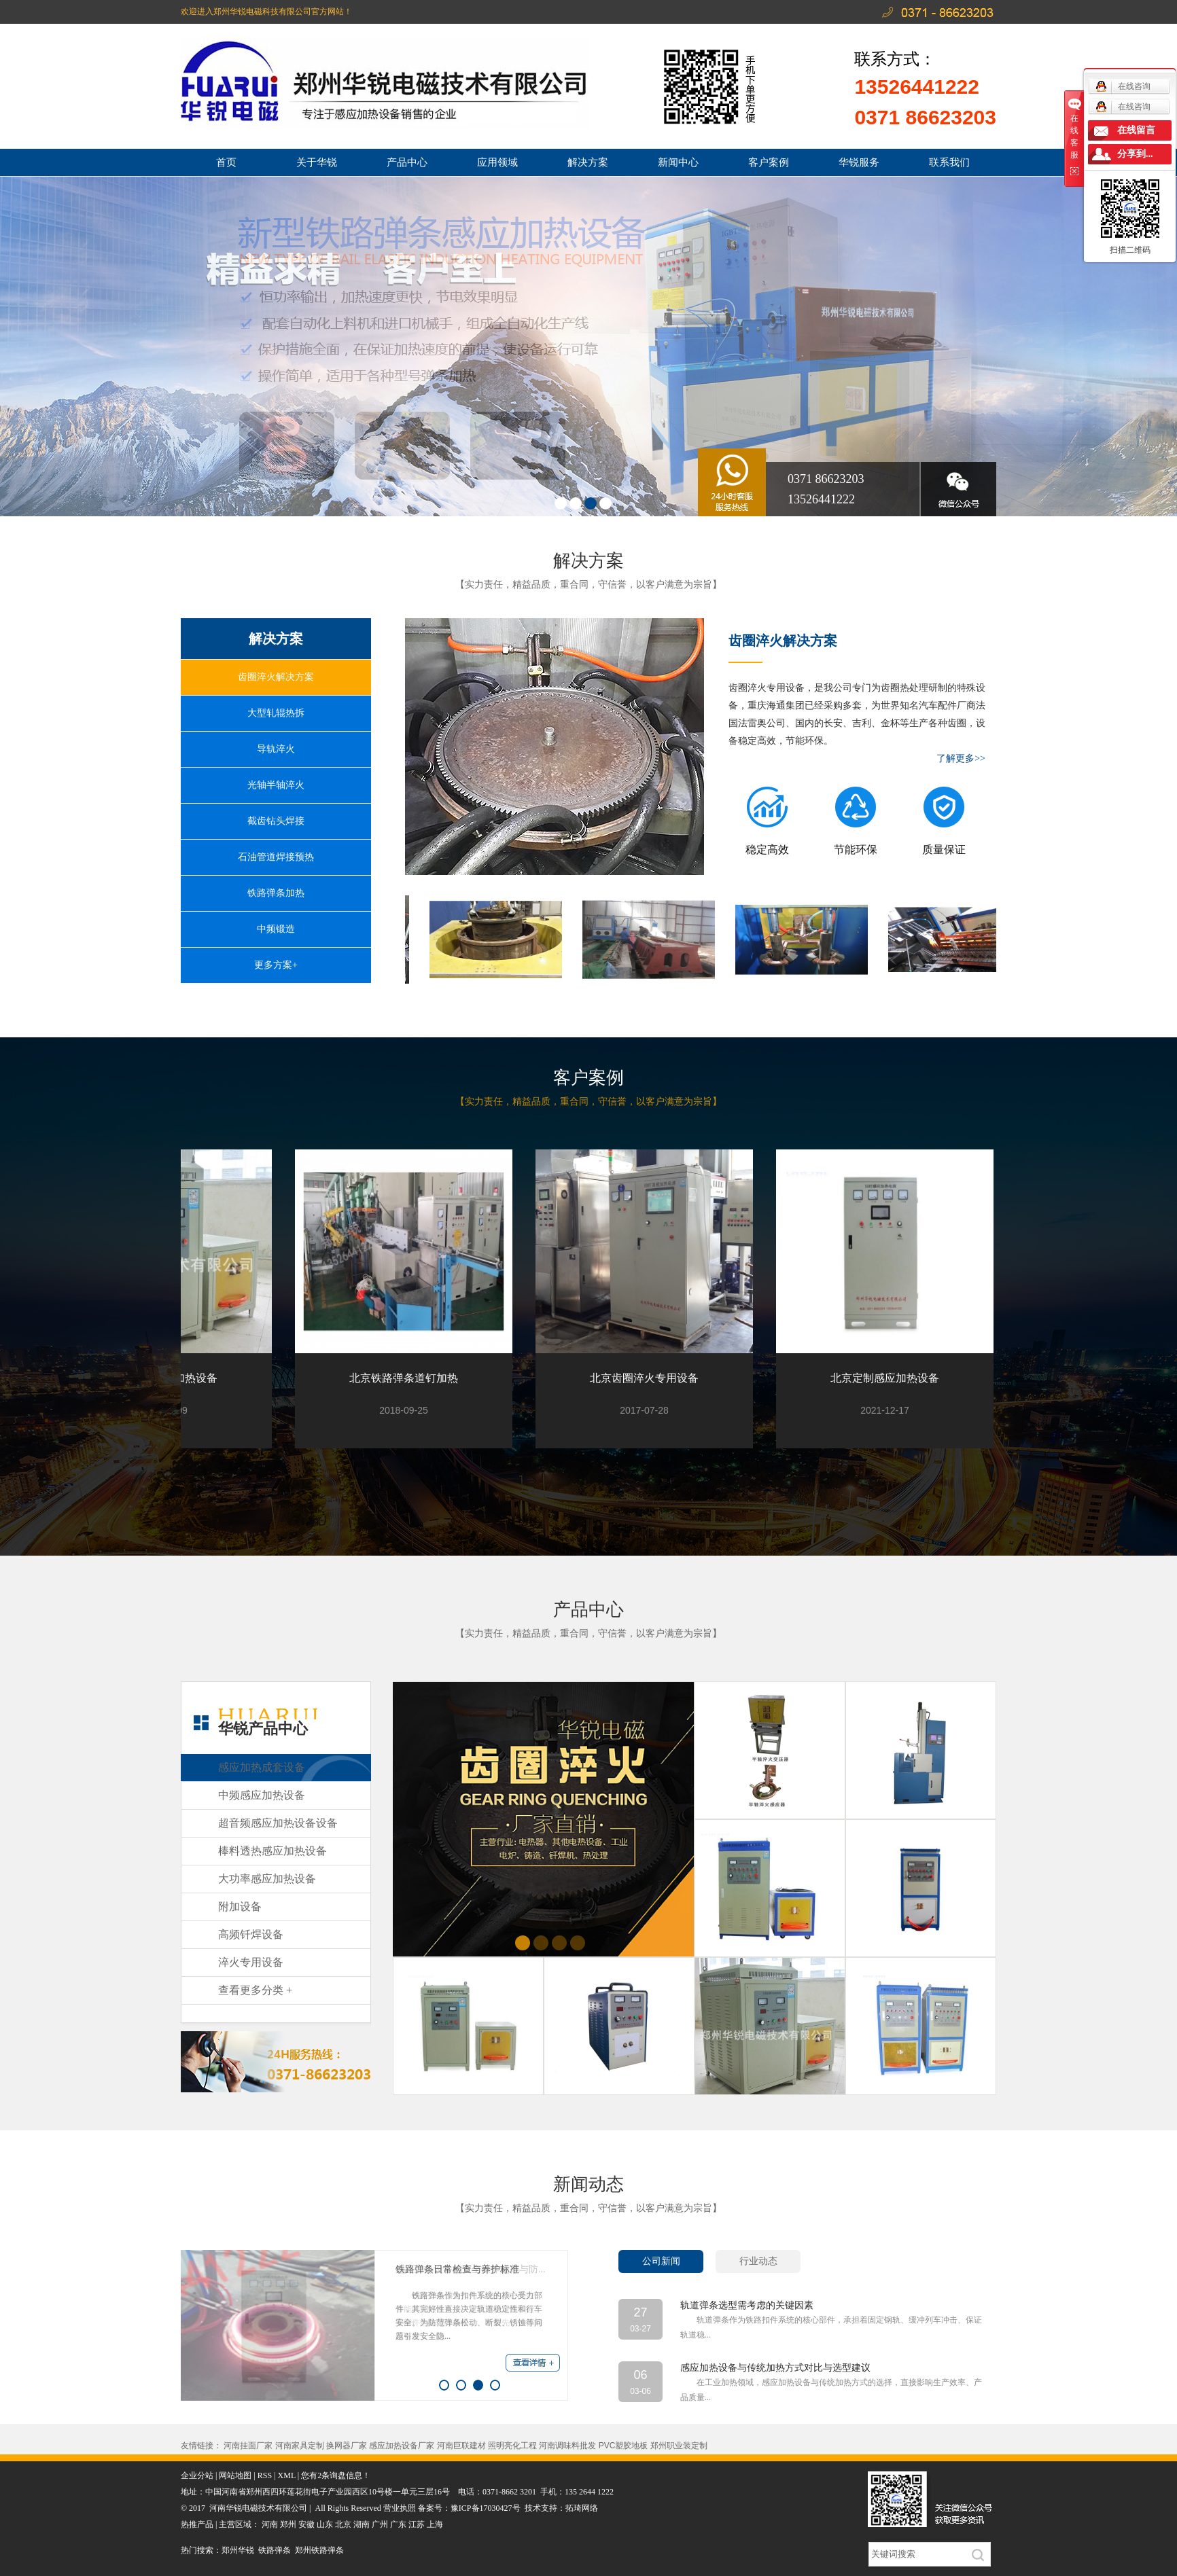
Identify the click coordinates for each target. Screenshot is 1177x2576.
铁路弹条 (274, 2550)
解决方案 (587, 162)
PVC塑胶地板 (623, 2445)
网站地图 (235, 2475)
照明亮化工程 (512, 2445)
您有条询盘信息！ (335, 2475)
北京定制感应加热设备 (890, 1378)
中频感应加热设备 (261, 1795)
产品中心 (407, 162)
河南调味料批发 (567, 2445)
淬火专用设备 (250, 1962)
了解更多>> (960, 758)
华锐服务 (859, 162)
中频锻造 (276, 929)
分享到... (1135, 154)
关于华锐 (316, 162)
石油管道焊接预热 (276, 857)
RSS (265, 2475)
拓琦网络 (581, 2508)
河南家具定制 (299, 2445)
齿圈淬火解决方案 (276, 677)
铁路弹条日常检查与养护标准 (457, 2269)
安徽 (306, 2524)
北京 (343, 2524)
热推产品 (197, 2524)
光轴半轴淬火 (275, 785)
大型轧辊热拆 (275, 713)
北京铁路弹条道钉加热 (409, 1378)
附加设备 (240, 1906)
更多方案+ (276, 965)
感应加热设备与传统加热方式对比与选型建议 (775, 2368)
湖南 (361, 2524)
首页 (226, 162)
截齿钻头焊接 (275, 821)
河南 (270, 2524)
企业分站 (197, 2475)
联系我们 (949, 162)
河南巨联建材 (461, 2445)
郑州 (288, 2524)
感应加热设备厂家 (401, 2445)
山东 (325, 2524)
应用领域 (497, 162)
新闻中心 (678, 162)
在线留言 (1136, 130)
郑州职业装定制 (678, 2445)
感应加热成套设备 (261, 1767)
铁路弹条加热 (275, 893)
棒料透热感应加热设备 (272, 1851)
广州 (380, 2524)
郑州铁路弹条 (319, 2550)
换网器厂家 (346, 2445)
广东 (398, 2524)
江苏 (416, 2524)
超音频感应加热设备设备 (278, 1823)
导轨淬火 (276, 749)
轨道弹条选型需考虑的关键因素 (746, 2305)
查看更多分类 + (255, 1990)
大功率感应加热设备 (267, 1878)
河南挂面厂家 (248, 2445)
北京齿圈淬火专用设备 (649, 1378)
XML (287, 2475)
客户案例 (768, 162)
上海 (435, 2524)
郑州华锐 (238, 2550)
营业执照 (400, 2508)
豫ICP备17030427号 (486, 2508)
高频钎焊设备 (250, 1934)
